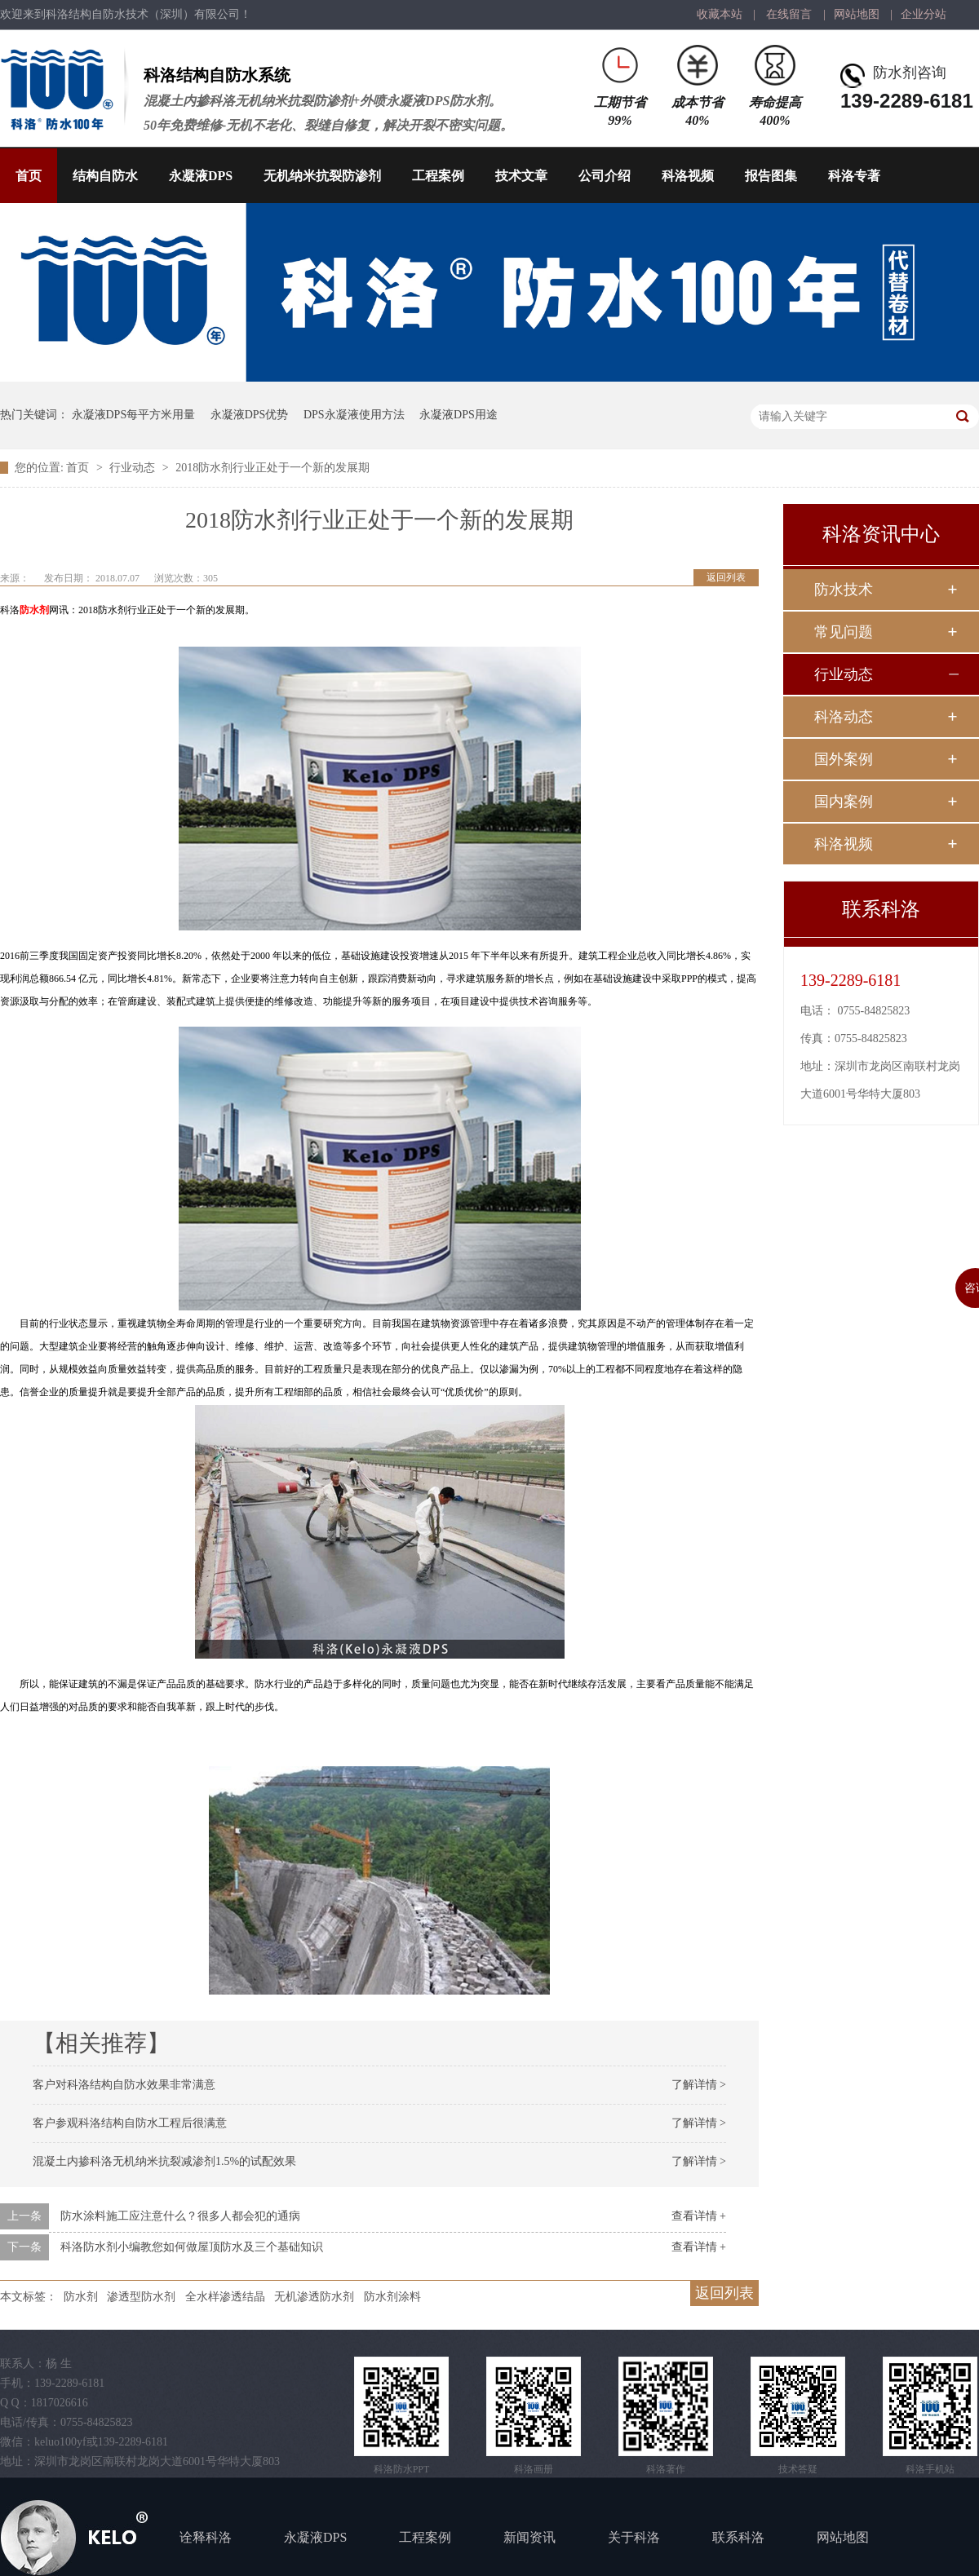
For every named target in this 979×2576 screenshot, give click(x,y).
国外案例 (843, 759)
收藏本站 (719, 14)
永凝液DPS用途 (458, 415)
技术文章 (521, 176)
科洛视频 (688, 176)
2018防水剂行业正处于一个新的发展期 (272, 468)
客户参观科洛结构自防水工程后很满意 (130, 2123)
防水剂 (34, 610)
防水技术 (843, 589)
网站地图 (856, 14)
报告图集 (771, 176)
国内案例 (843, 801)
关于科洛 (634, 2537)
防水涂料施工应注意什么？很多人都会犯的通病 (180, 2216)
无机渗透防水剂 (314, 2297)
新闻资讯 (529, 2537)
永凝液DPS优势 (249, 415)
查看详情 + (698, 2216)
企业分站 (923, 14)
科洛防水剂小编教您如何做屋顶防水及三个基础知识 (191, 2247)
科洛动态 (843, 717)
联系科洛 (738, 2537)
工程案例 (438, 176)
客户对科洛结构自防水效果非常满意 (124, 2085)
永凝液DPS (201, 176)
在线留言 (789, 14)
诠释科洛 (205, 2537)
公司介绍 (604, 176)
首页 (29, 176)
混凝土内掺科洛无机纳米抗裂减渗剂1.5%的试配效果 (164, 2161)
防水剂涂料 (392, 2297)
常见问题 (843, 632)
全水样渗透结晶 (225, 2297)
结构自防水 (105, 176)
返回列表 (726, 577)
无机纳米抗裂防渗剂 (322, 176)
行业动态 (133, 468)
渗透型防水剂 (141, 2297)
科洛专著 (854, 176)
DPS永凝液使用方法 (354, 415)
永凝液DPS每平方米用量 (134, 415)
